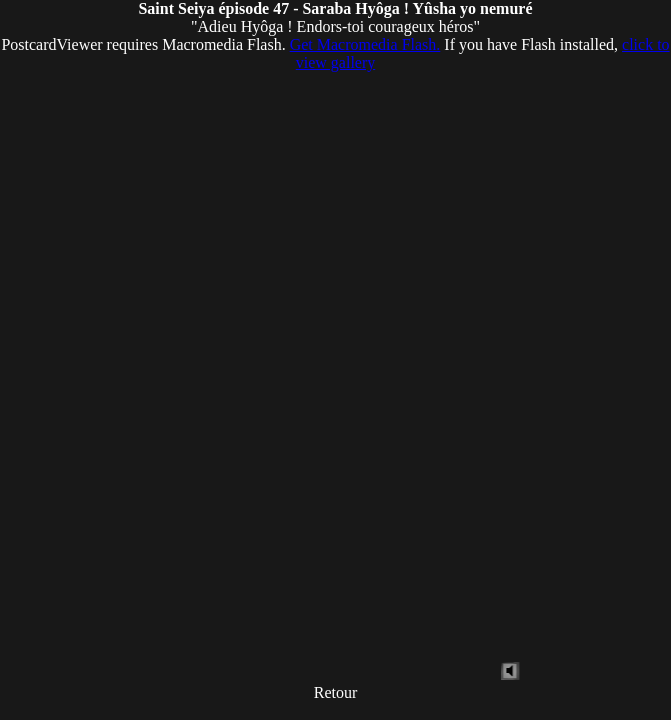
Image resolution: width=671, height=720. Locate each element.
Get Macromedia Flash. (365, 44)
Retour (336, 692)
